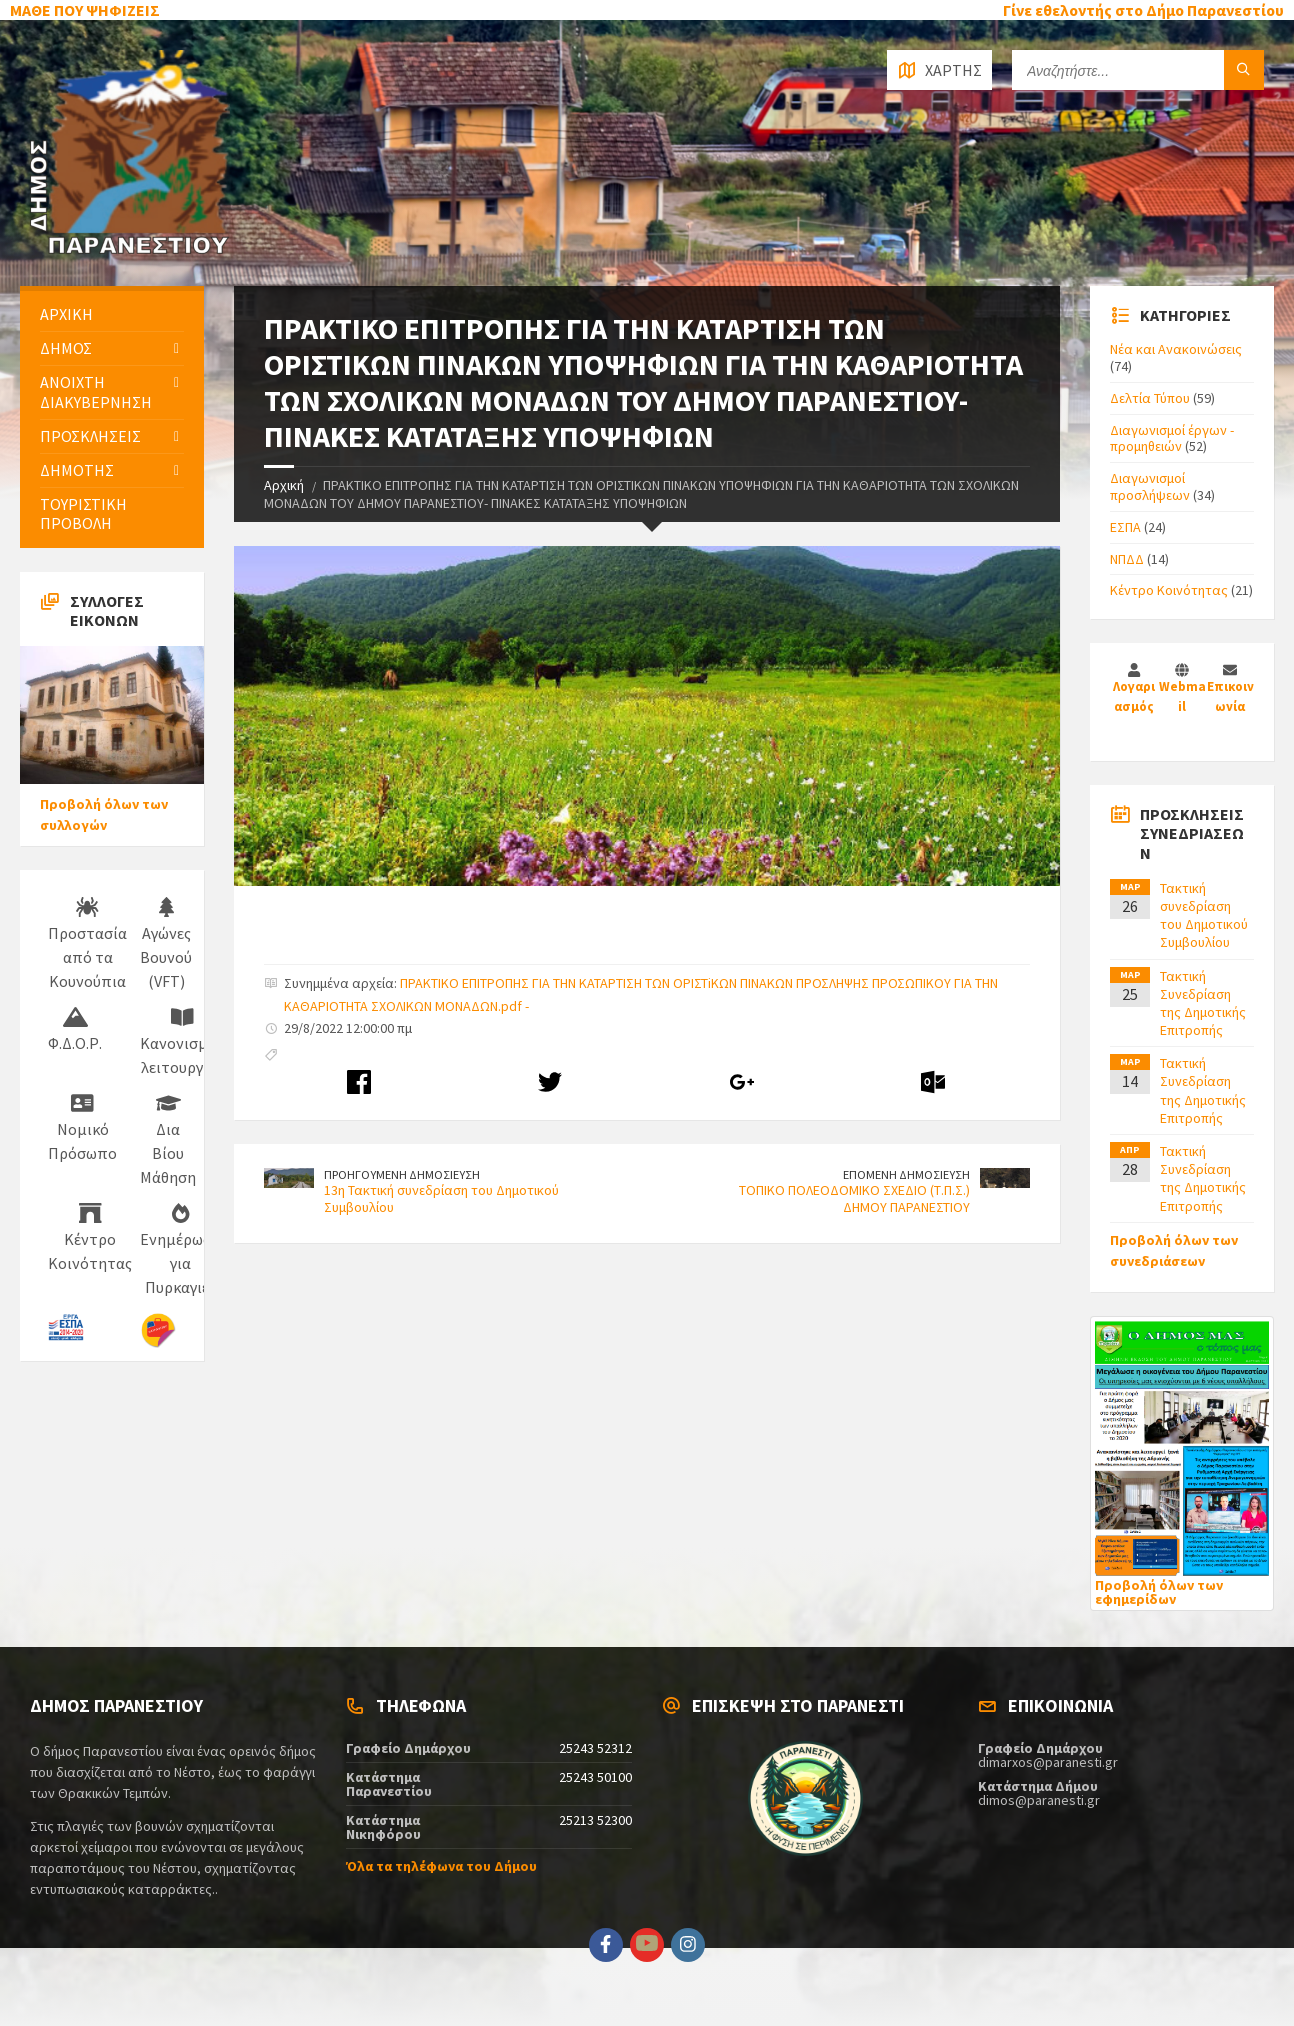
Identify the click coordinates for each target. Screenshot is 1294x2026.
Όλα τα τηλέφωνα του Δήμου (441, 1866)
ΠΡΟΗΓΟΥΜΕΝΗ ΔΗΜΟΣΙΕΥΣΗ (402, 1174)
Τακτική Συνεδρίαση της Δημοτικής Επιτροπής (1203, 1003)
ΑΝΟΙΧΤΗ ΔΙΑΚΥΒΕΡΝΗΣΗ (96, 391)
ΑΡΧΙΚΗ (66, 314)
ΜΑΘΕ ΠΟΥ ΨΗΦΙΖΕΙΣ (85, 10)
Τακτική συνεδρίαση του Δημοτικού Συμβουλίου (1204, 915)
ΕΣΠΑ (1125, 527)
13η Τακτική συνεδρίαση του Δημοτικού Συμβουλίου (441, 1198)
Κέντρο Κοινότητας (90, 1238)
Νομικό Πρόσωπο (82, 1128)
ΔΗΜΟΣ (66, 348)
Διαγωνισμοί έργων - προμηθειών (1172, 438)
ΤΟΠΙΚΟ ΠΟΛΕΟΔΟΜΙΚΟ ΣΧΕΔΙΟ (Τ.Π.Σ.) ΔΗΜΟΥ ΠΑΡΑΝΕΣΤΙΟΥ (854, 1198)
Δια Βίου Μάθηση (168, 1140)
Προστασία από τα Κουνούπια (87, 944)
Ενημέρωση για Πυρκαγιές (180, 1250)
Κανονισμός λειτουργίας (182, 1042)
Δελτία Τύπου (1150, 398)
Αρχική (284, 485)
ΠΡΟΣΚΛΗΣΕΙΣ (90, 436)
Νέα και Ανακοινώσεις (1176, 349)
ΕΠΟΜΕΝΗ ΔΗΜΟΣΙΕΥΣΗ (906, 1174)
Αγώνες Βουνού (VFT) (166, 944)
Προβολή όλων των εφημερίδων (1159, 1592)
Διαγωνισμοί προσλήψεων (1150, 486)
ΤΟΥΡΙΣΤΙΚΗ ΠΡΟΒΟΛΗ (83, 513)
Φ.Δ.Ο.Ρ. (75, 1030)
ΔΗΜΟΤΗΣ (77, 470)
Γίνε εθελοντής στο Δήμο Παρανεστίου (1143, 10)
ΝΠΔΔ (1127, 559)
